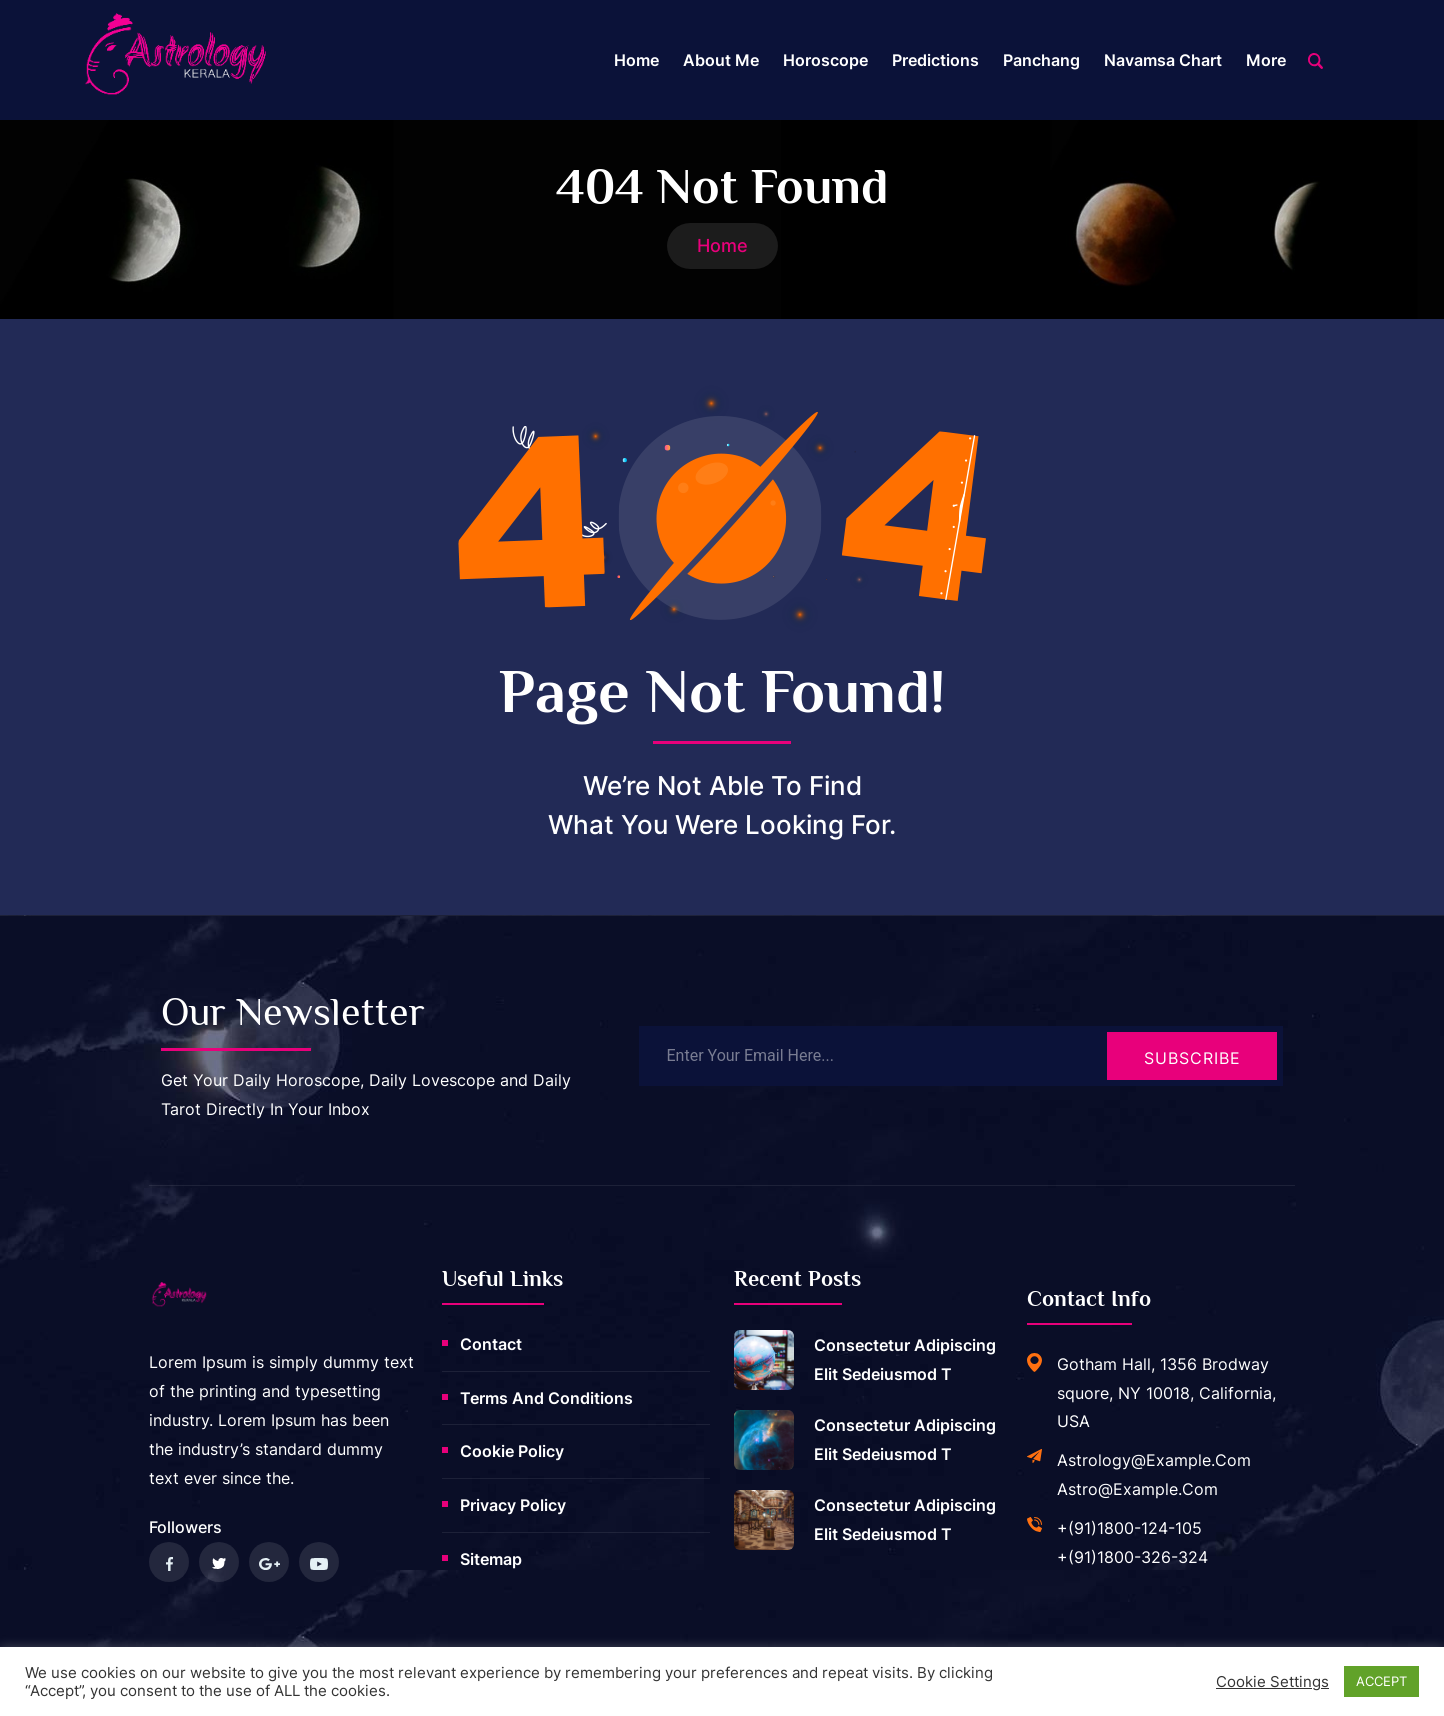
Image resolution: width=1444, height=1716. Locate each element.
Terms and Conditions (546, 1398)
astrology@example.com (1154, 1460)
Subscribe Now (1192, 1064)
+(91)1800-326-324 (1132, 1557)
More (1266, 60)
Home (636, 60)
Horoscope (825, 60)
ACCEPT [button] (1381, 1681)
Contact (491, 1344)
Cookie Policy (512, 1451)
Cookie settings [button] (1272, 1682)
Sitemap (491, 1559)
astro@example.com (1137, 1489)
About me (721, 60)
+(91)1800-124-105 (1129, 1528)
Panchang (1041, 60)
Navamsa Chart (1163, 60)
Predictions (935, 60)
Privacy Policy (513, 1505)
